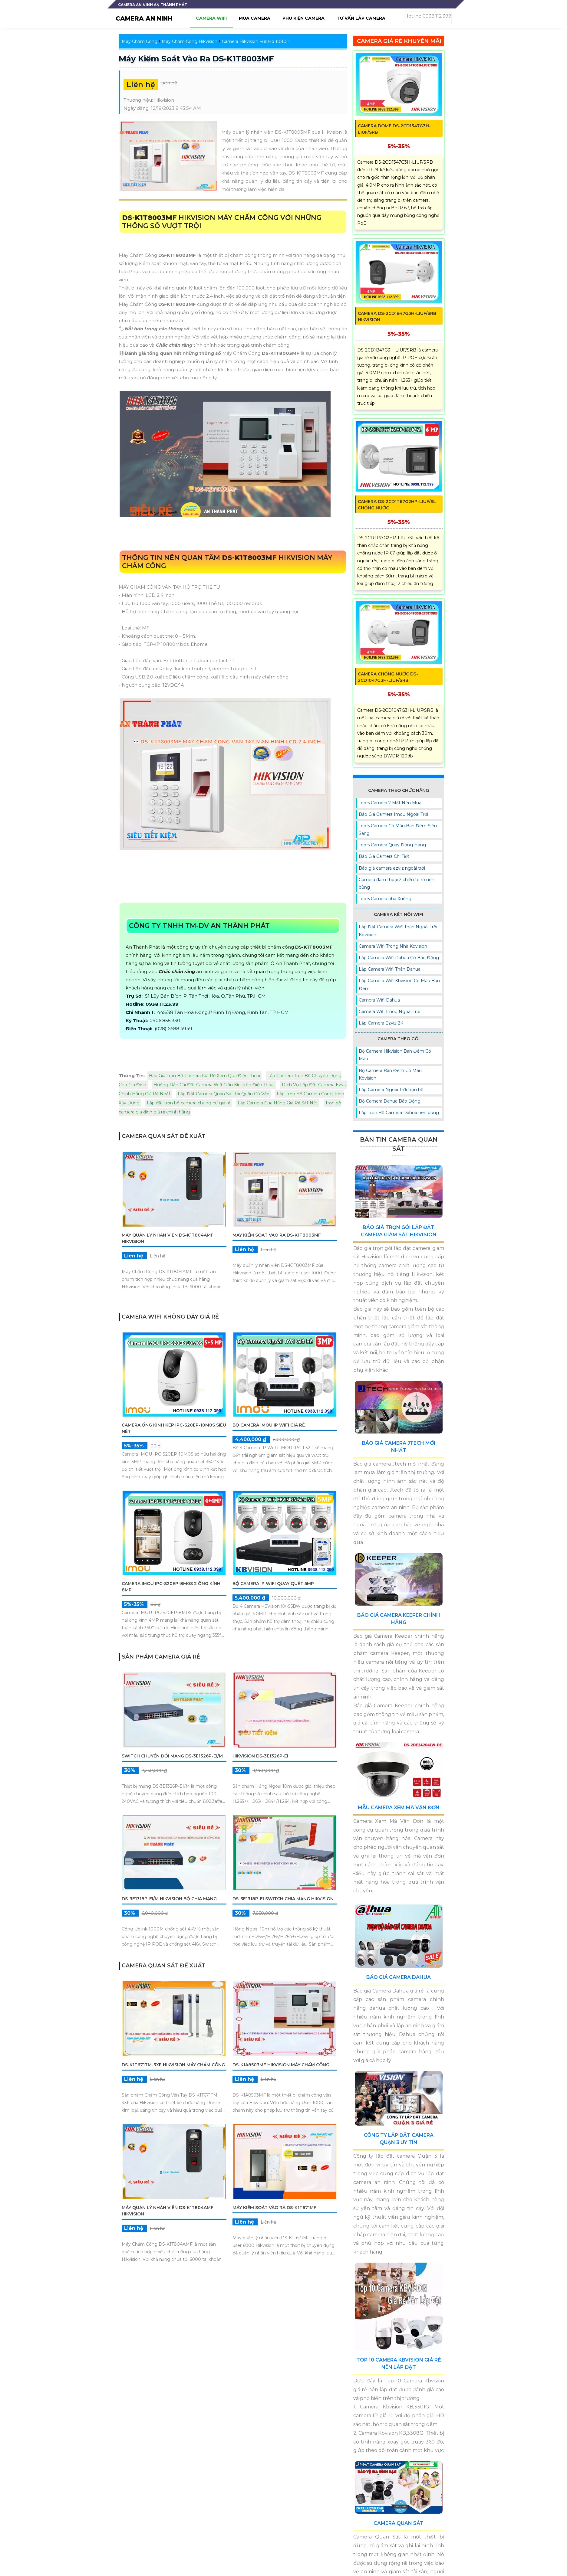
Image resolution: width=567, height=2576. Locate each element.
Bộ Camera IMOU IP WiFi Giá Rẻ (268, 1425)
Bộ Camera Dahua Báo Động (389, 1101)
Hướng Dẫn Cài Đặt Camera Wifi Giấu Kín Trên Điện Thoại (214, 1084)
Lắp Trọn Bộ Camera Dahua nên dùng (399, 1112)
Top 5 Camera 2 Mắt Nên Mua (390, 803)
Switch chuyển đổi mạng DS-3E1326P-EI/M (172, 1756)
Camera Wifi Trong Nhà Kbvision (393, 946)
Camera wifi (211, 18)
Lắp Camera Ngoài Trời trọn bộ (391, 1089)
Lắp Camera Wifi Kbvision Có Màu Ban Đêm (399, 984)
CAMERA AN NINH (144, 18)
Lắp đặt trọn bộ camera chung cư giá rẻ (188, 1103)
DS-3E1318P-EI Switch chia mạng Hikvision (283, 1898)
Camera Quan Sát (399, 2523)
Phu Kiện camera (303, 18)
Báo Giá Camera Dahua (398, 1977)
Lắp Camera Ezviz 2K (381, 1023)
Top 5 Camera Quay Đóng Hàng (392, 845)
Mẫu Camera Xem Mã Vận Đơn (399, 1807)
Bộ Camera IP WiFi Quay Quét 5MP (273, 1583)
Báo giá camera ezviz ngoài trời (392, 868)
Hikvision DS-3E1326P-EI (260, 1756)
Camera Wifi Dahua (379, 1000)
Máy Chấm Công (139, 41)
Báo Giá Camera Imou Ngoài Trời (393, 814)
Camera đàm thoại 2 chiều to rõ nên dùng (396, 883)
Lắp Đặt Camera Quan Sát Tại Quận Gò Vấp (223, 1094)
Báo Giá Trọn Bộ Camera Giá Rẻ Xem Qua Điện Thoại (204, 1075)
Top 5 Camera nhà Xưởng (385, 898)
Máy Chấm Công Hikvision (189, 41)
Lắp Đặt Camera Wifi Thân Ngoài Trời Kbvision (398, 930)
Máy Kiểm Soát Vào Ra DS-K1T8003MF (196, 59)
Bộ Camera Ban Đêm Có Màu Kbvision (390, 1074)
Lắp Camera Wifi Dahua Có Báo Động (399, 957)
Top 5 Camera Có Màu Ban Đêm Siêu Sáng (398, 829)
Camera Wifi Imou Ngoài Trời (389, 1011)
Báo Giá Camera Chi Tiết (384, 856)
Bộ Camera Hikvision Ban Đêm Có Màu (395, 1054)
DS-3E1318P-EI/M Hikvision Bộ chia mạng (169, 1898)
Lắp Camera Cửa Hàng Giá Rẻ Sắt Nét (278, 1103)
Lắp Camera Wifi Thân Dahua (389, 969)
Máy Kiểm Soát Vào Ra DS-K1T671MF (274, 2207)
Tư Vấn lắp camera (361, 18)
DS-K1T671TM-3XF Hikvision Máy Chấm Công (173, 2065)
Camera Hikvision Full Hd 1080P (256, 41)
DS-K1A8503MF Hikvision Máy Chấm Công (280, 2065)
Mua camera (254, 18)
